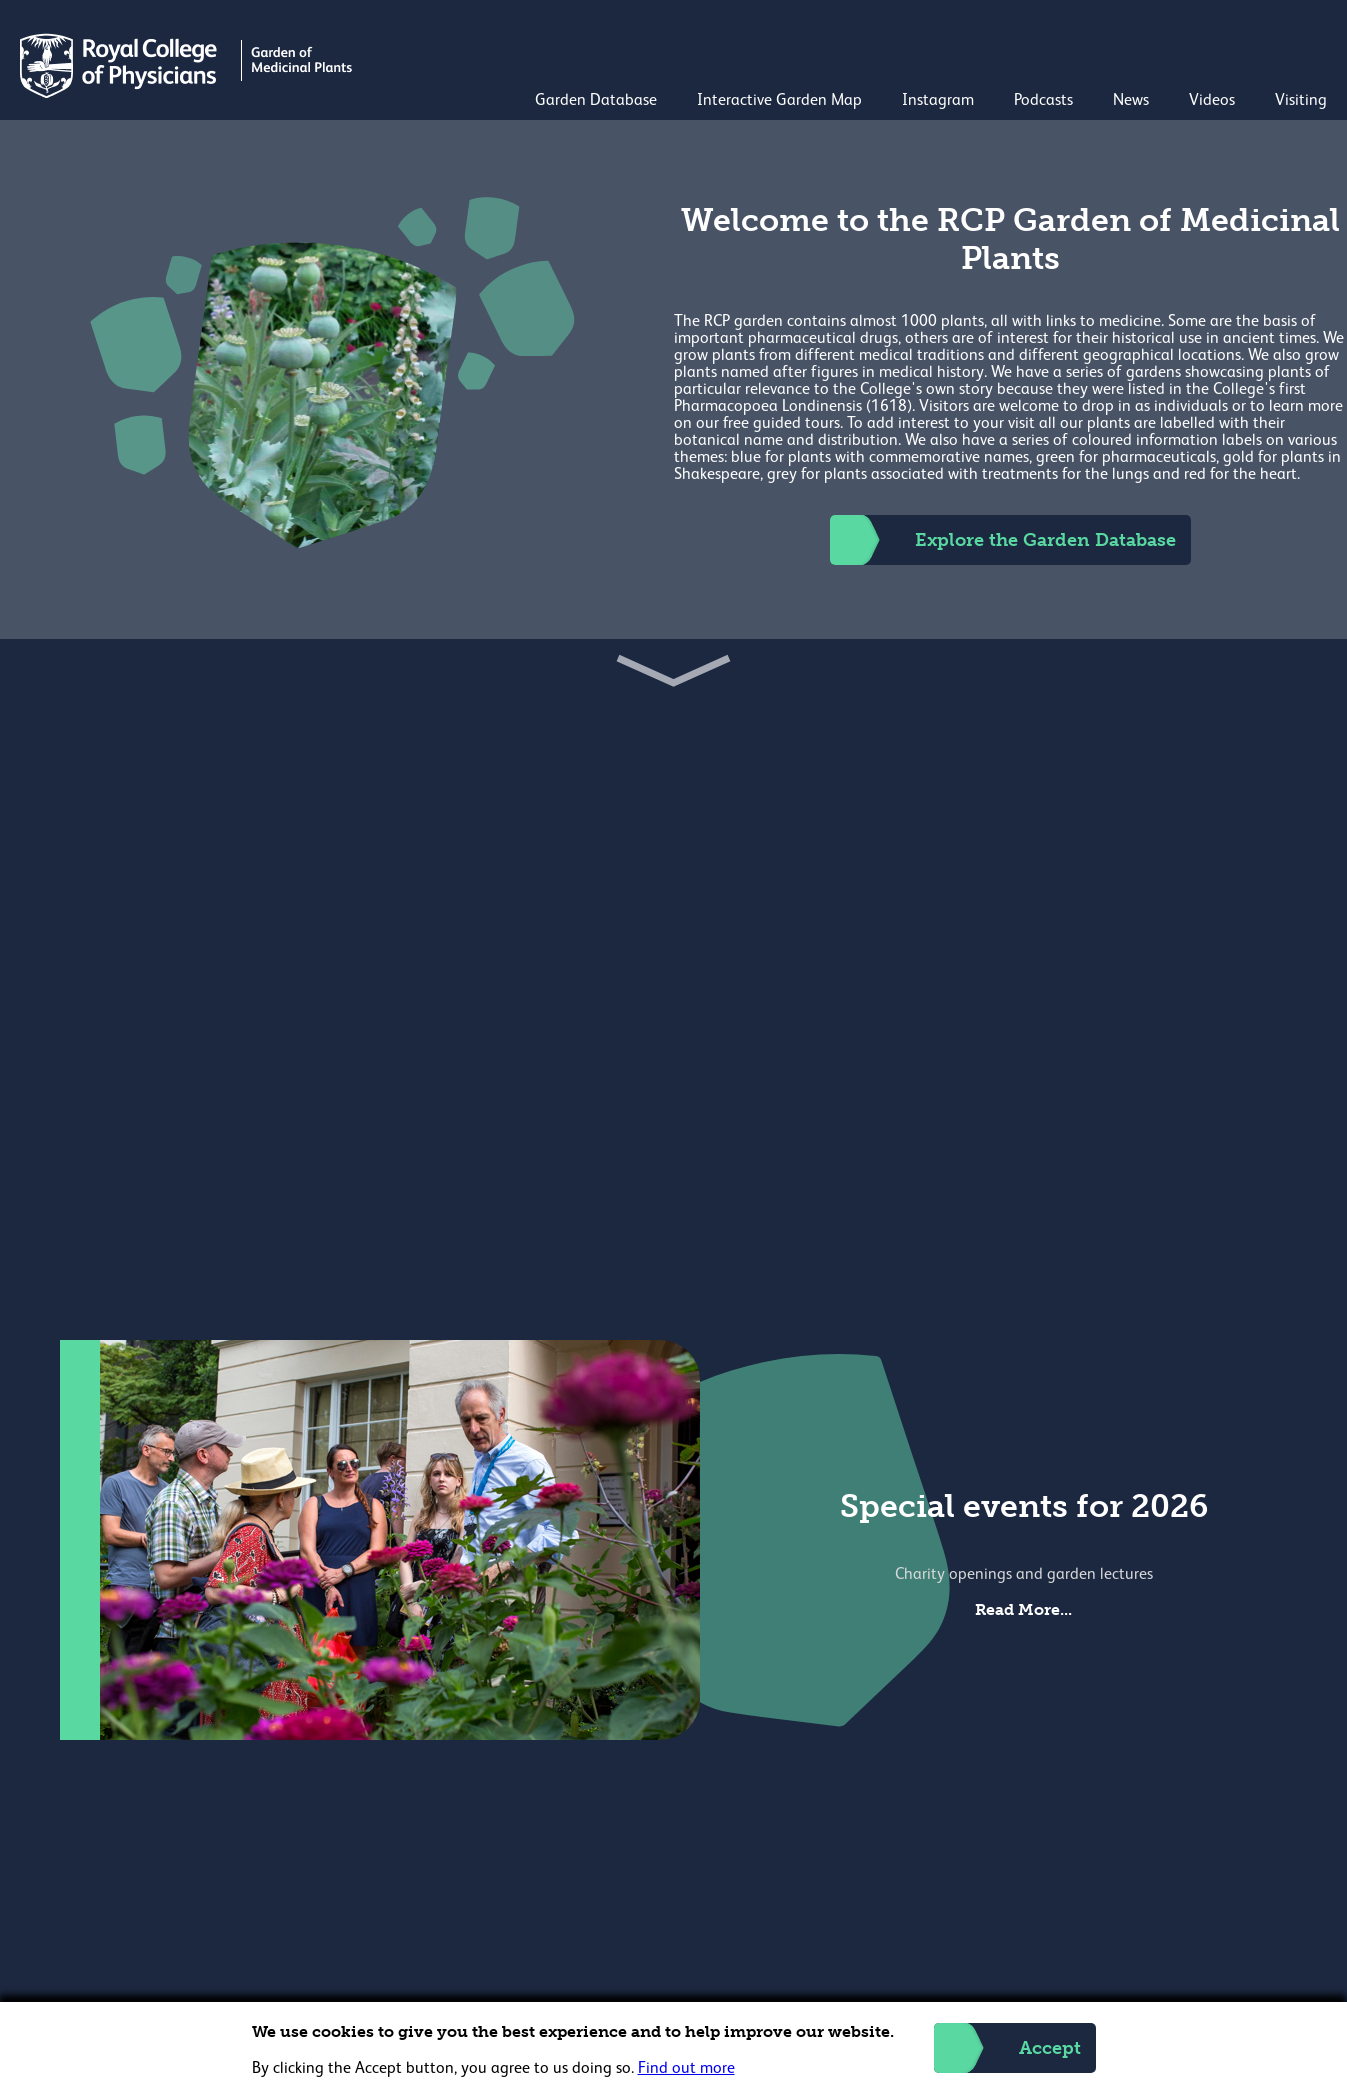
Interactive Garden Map (779, 101)
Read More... (1023, 1609)
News (1131, 101)
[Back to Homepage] (188, 94)
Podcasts (1043, 101)
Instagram (938, 101)
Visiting (1301, 101)
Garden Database (596, 101)
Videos (1212, 101)
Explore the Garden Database (1003, 540)
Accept (1007, 2048)
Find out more (686, 2069)
